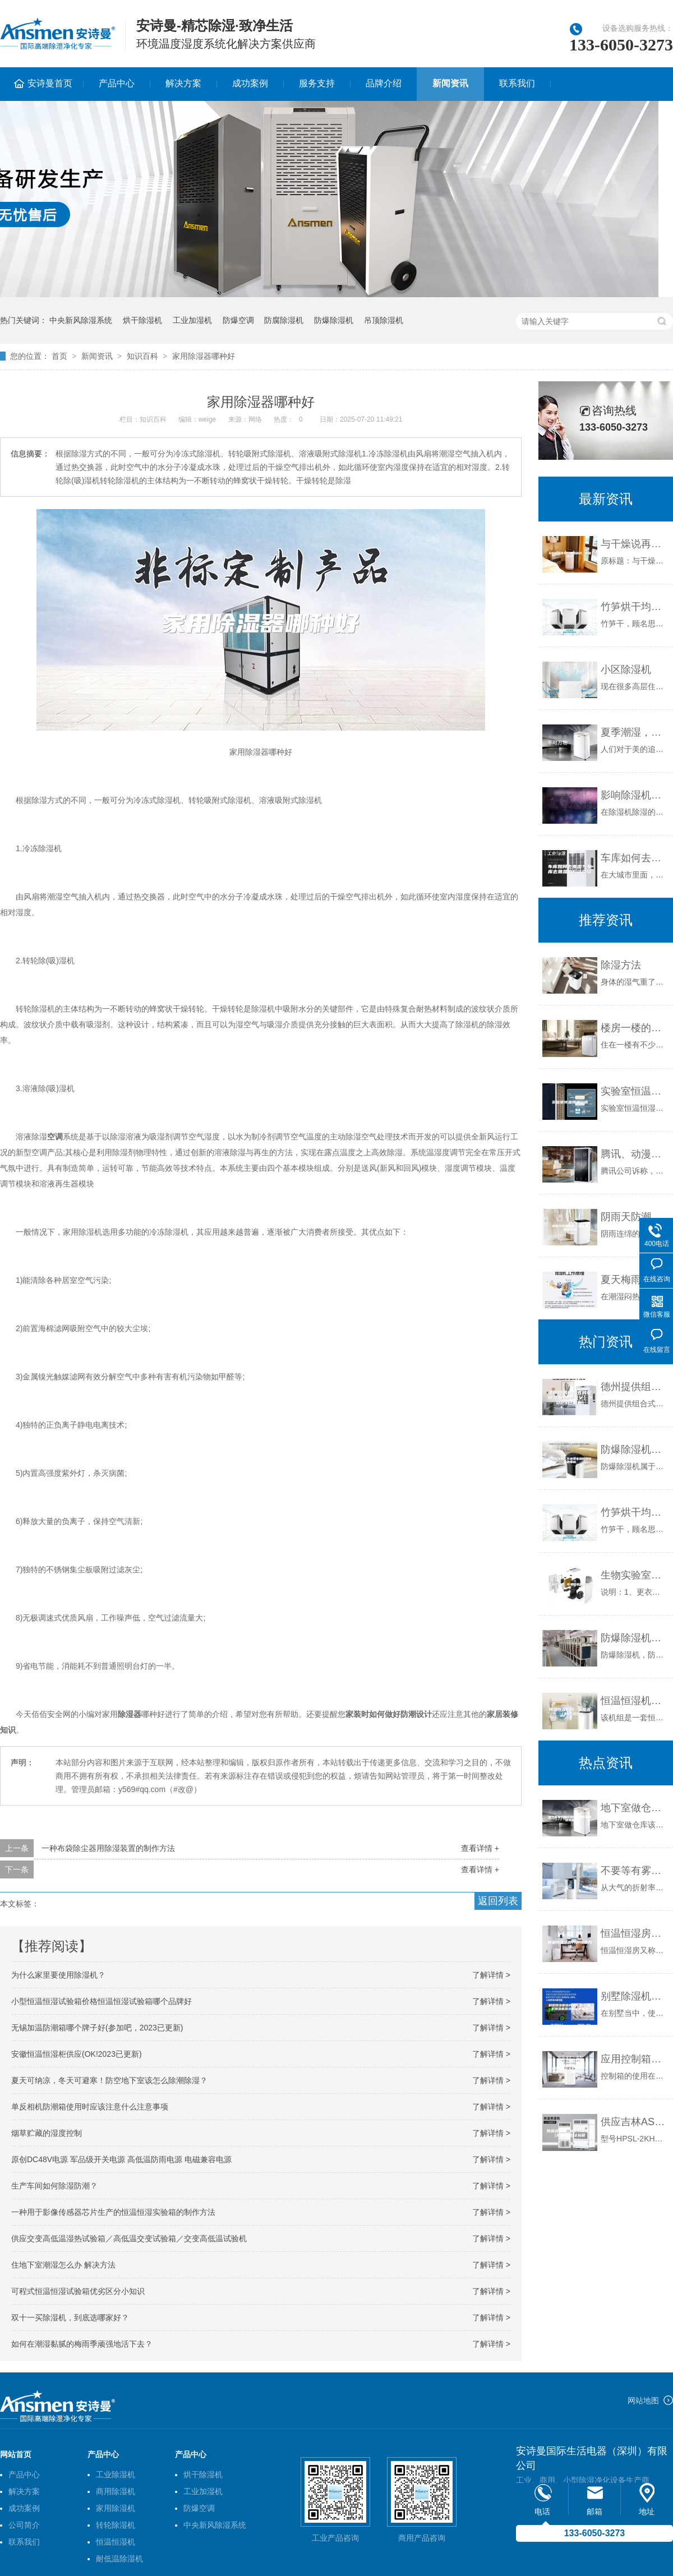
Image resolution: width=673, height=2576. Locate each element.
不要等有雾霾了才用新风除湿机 (634, 1870)
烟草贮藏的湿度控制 (46, 2133)
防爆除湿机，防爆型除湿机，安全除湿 (634, 1638)
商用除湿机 (115, 2491)
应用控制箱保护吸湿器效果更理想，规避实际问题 (634, 2059)
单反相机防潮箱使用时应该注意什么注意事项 (89, 2106)
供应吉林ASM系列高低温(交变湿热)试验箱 (634, 2121)
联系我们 (517, 83)
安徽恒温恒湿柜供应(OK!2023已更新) (76, 2053)
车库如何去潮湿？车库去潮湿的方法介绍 (634, 858)
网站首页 (15, 2454)
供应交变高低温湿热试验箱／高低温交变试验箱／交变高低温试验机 (129, 2238)
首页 (59, 356)
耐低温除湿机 (119, 2558)
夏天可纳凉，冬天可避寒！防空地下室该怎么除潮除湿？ (109, 2080)
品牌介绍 (384, 83)
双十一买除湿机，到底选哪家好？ (70, 2317)
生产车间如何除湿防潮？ (54, 2185)
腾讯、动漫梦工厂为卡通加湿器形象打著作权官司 (634, 1154)
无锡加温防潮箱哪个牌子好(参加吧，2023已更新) (97, 2027)
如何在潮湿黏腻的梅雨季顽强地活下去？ (82, 2343)
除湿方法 (621, 965)
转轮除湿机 (115, 2524)
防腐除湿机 (283, 320)
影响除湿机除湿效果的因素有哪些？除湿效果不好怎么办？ (634, 795)
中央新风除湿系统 (80, 320)
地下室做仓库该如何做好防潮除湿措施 (634, 1807)
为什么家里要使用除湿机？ (58, 1974)
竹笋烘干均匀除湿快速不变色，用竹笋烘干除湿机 (634, 606)
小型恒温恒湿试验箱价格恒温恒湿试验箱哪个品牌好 (101, 2001)
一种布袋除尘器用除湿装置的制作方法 (108, 1848)
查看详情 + (480, 1848)
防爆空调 (238, 320)
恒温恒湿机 (115, 2541)
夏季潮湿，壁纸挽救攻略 (634, 732)
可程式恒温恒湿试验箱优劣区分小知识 (78, 2291)
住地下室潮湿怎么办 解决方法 (63, 2264)
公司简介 (24, 2524)
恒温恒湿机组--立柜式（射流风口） (634, 1700)
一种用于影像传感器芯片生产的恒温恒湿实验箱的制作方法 (113, 2212)
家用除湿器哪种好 (203, 356)
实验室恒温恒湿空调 (634, 1091)
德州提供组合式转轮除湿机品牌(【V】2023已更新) (634, 1386)
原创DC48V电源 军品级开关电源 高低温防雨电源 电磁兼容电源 (121, 2159)
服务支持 (317, 83)
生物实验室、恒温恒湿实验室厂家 (634, 1575)
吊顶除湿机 (383, 320)
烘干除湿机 (142, 320)
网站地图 (643, 2400)
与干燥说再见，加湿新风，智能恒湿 (634, 544)
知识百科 (142, 356)
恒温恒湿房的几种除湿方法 (634, 1933)
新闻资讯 (450, 83)
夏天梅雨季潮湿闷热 (634, 1279)
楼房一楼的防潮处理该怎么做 (634, 1027)
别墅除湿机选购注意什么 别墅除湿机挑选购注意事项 (634, 1996)
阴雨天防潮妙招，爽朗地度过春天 (634, 1216)
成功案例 (250, 83)
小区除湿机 (626, 669)
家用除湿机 (115, 2508)
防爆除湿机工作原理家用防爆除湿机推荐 (634, 1449)
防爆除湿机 (333, 320)
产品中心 (117, 83)
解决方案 (183, 83)
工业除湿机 (115, 2474)
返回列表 (498, 1900)
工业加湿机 (192, 320)
